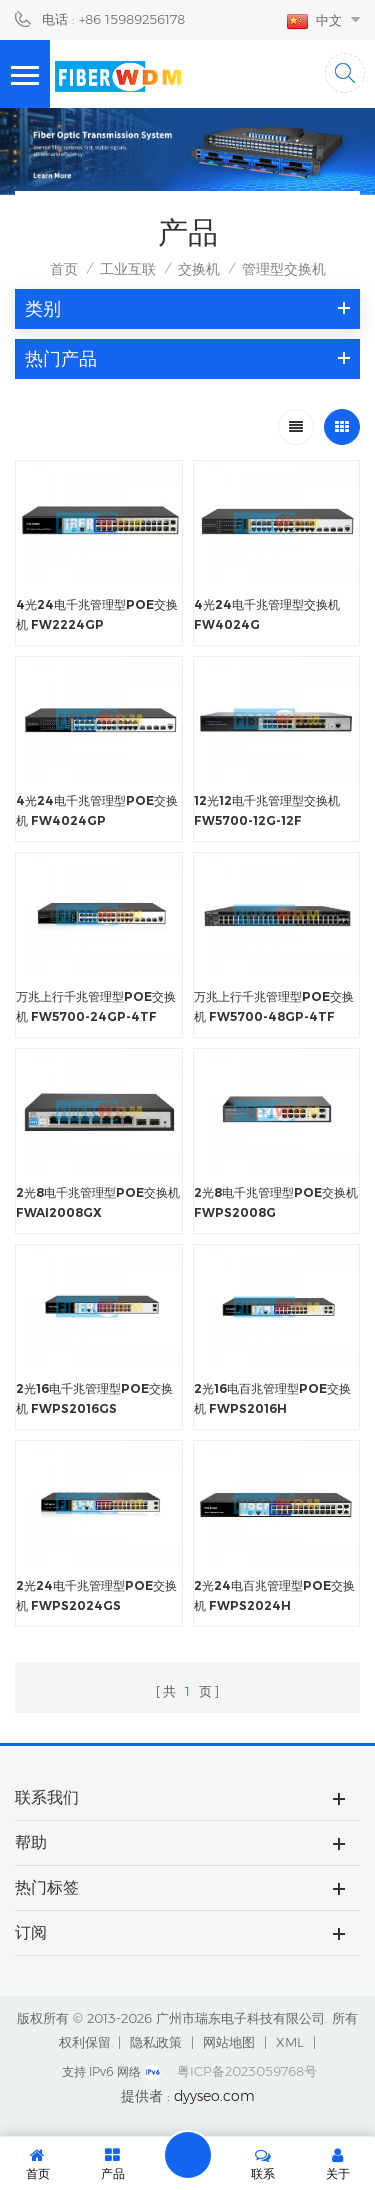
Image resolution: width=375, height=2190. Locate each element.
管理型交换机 (284, 269)
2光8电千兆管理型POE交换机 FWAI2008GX (98, 1202)
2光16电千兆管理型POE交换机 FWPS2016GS (94, 1398)
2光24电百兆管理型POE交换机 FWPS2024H (274, 1595)
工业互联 (128, 269)
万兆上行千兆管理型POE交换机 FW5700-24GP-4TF (96, 1006)
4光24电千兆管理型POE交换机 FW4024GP (97, 810)
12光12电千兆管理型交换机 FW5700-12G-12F (267, 810)
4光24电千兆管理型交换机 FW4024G (267, 614)
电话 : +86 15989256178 (113, 19)
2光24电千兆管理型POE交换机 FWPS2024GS (96, 1595)
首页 (64, 269)
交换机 (199, 269)
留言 (188, 2155)
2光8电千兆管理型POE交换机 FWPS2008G (276, 1202)
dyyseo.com (214, 2096)
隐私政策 (156, 2042)
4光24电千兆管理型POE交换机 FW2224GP (97, 614)
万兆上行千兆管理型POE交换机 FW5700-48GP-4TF (274, 1006)
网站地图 (229, 2042)
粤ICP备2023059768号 (247, 2071)
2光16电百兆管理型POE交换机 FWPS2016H (272, 1398)
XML (290, 2042)
